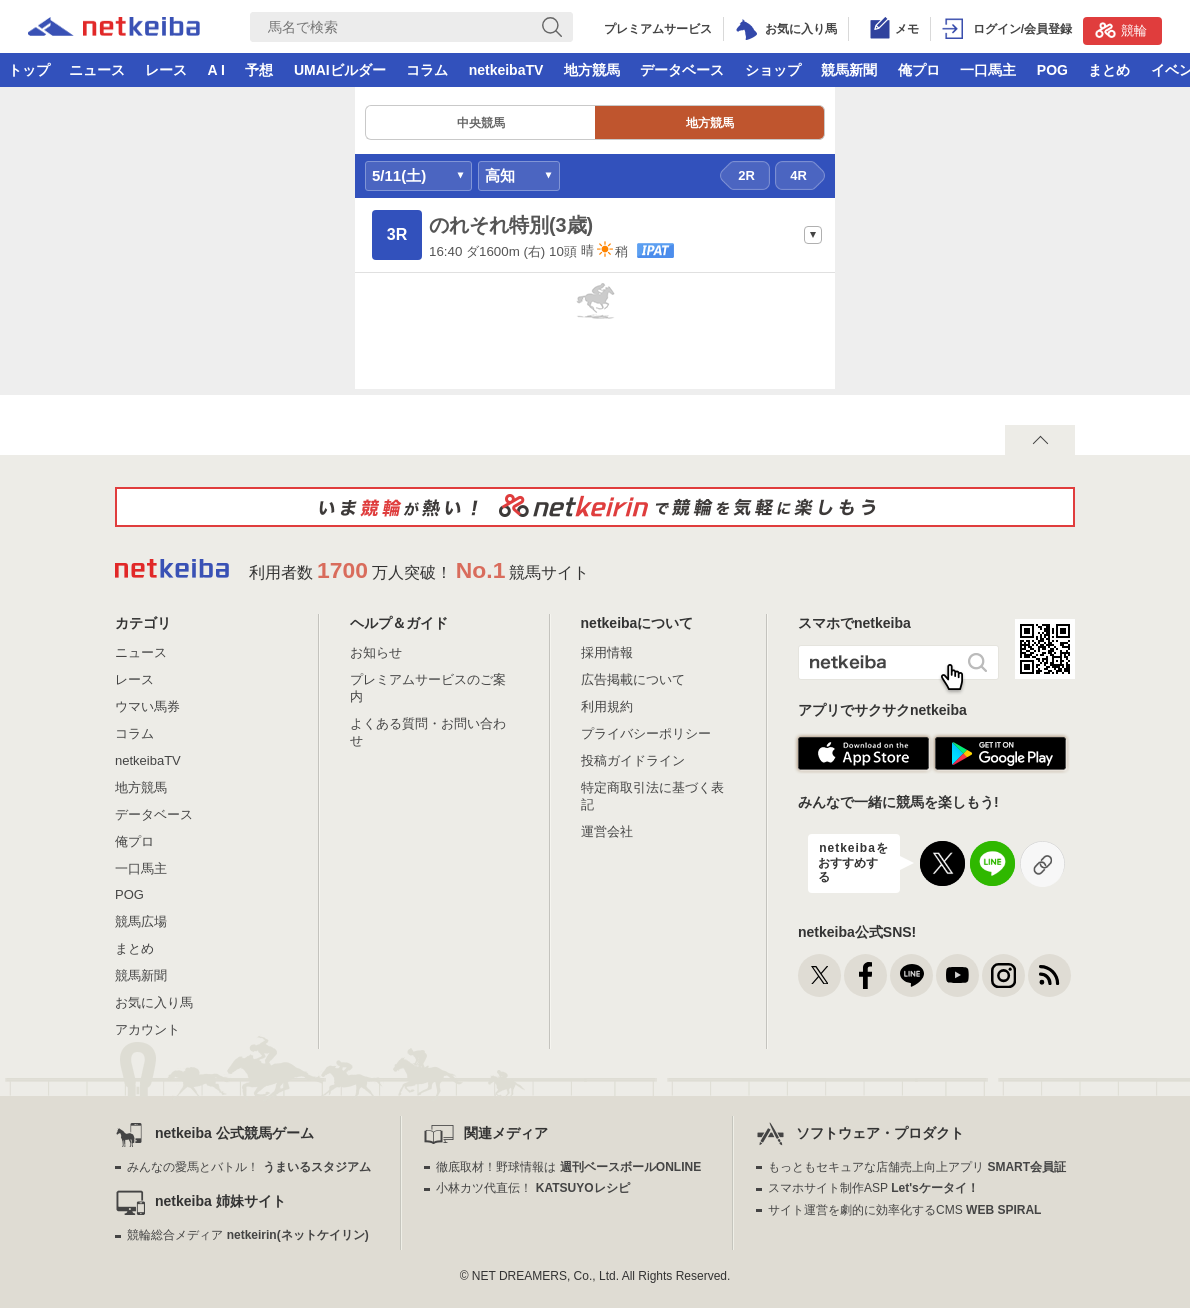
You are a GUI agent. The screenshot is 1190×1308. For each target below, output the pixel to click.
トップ (29, 70)
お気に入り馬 (154, 1002)
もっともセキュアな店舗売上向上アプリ (917, 1167)
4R (798, 175)
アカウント (147, 1029)
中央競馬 (481, 123)
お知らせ (376, 652)
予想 (259, 70)
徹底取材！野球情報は (568, 1167)
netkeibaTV (506, 70)
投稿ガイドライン (633, 760)
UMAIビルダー (340, 70)
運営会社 (607, 831)
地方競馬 (592, 70)
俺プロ (919, 70)
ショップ (773, 70)
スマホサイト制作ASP (873, 1188)
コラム (427, 70)
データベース (682, 70)
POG (1052, 70)
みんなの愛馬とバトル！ (248, 1167)
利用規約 (607, 706)
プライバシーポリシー (646, 733)
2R (746, 175)
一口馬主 (988, 70)
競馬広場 (141, 921)
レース (166, 70)
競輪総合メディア (247, 1235)
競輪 (1121, 30)
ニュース (97, 70)
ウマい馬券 (147, 706)
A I (216, 70)
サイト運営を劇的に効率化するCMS (904, 1210)
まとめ (1109, 70)
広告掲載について (633, 679)
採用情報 (607, 652)
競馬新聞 (849, 70)
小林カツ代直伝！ (532, 1188)
